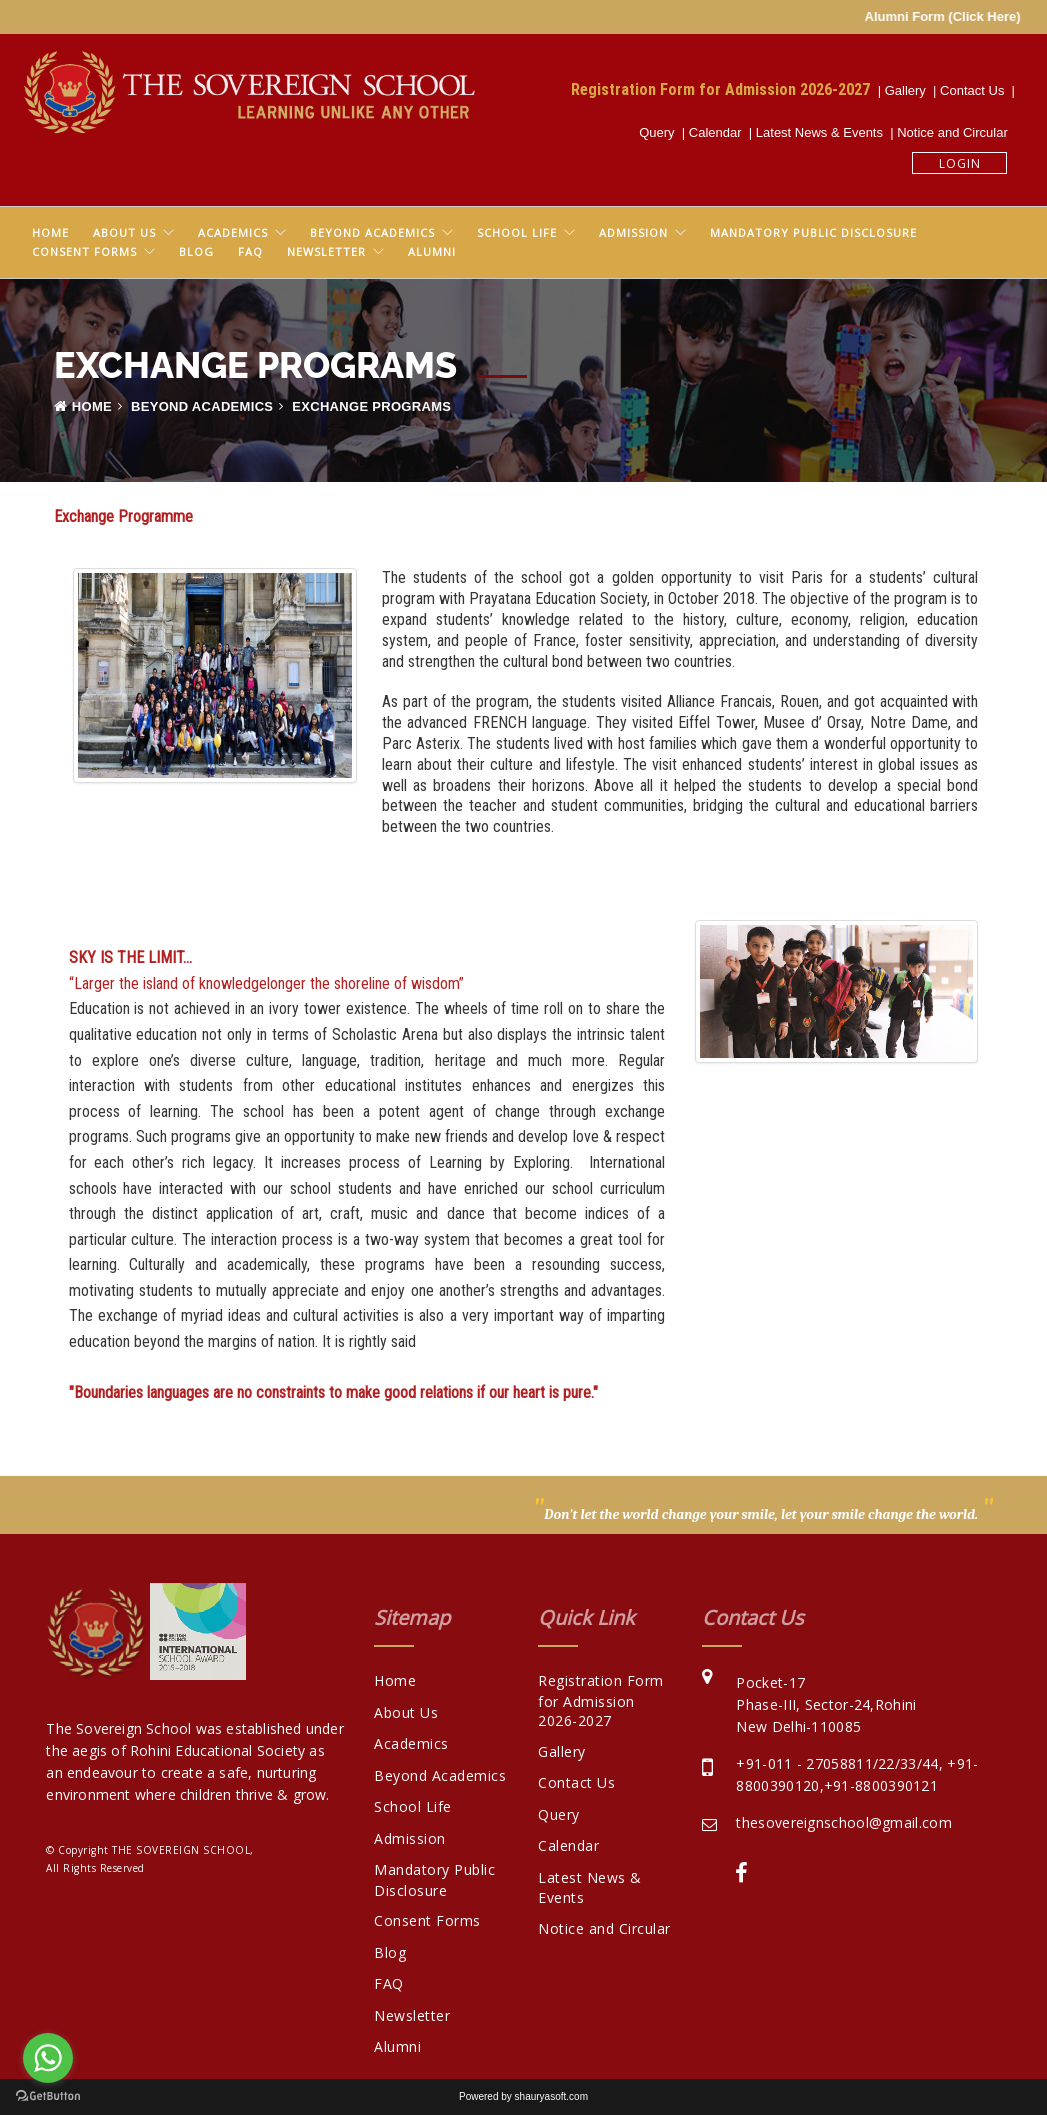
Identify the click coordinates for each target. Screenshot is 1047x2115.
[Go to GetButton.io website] (48, 2095)
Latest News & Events (823, 132)
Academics (233, 232)
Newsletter (326, 251)
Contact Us (976, 90)
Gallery (909, 90)
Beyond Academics (372, 232)
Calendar (719, 132)
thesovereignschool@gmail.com (843, 1822)
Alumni (432, 251)
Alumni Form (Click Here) (965, 16)
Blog (196, 251)
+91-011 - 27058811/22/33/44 (837, 1763)
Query (660, 132)
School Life (517, 232)
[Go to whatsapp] (48, 2058)
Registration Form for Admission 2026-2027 (724, 89)
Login (960, 163)
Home (50, 232)
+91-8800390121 (881, 1785)
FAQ (250, 251)
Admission (633, 232)
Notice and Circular (956, 132)
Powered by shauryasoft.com (523, 2096)
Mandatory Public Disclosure (813, 232)
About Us (124, 232)
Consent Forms (84, 251)
